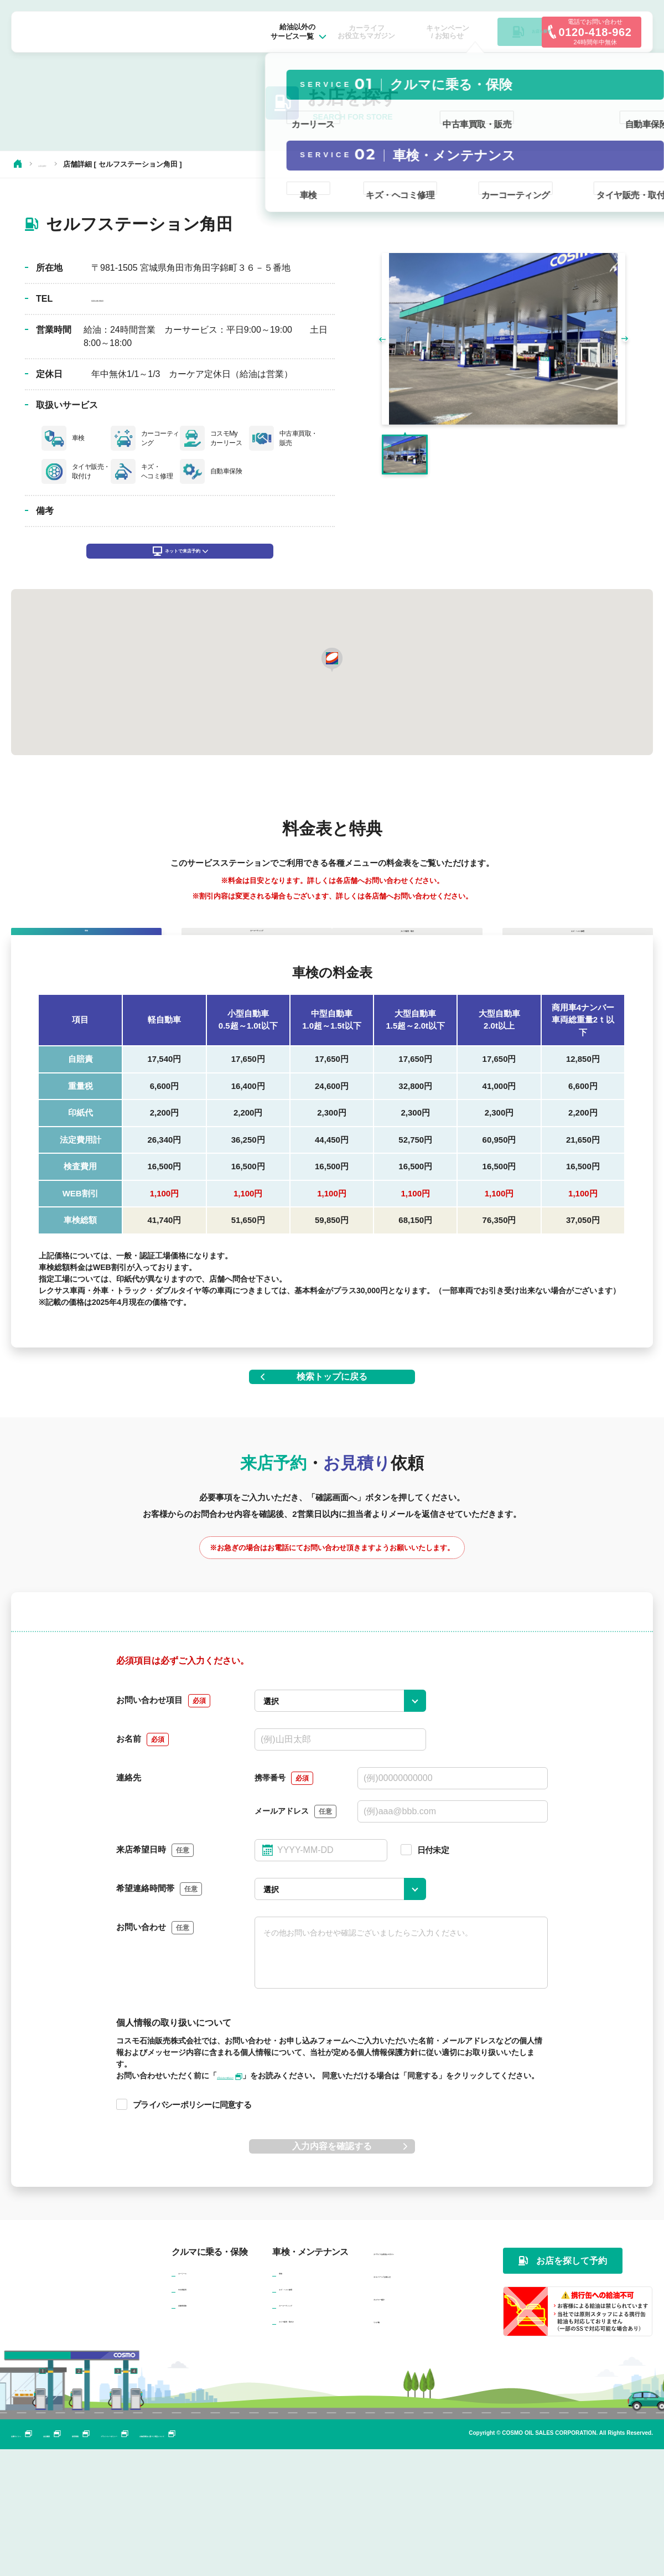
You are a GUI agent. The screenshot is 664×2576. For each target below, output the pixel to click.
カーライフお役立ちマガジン (428, 2378)
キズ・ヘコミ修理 (310, 2414)
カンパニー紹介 (403, 2424)
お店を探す (56, 164)
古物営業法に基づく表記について (349, 2561)
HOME (18, 163)
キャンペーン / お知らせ (419, 2401)
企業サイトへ (40, 2561)
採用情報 (154, 2561)
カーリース (197, 2398)
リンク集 (390, 2446)
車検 (286, 2398)
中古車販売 (197, 2414)
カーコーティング (310, 2430)
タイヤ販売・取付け (314, 2446)
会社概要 (101, 2561)
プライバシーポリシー (230, 2561)
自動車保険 (197, 2430)
